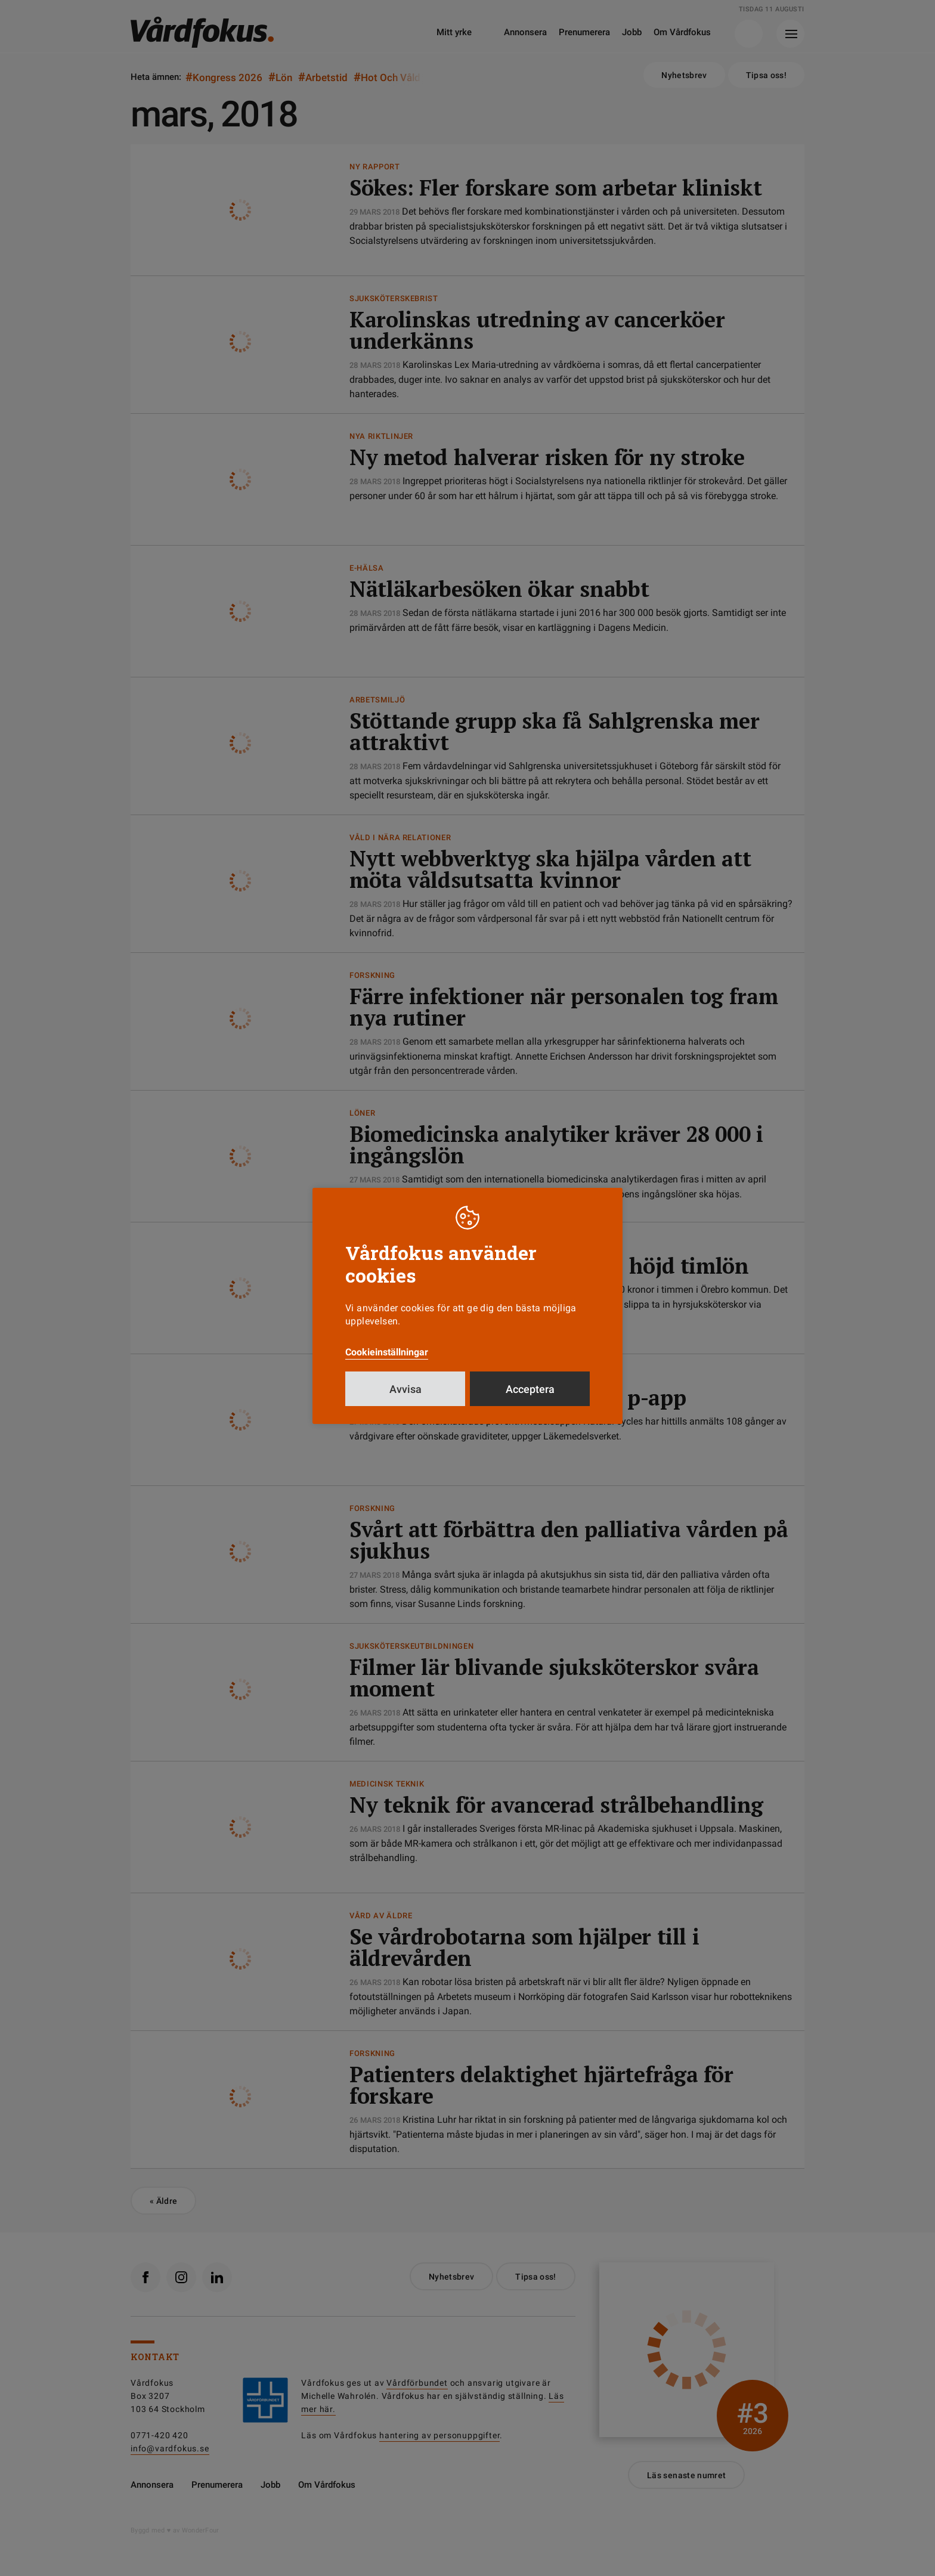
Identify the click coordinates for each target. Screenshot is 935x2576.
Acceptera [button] (530, 1389)
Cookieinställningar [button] (386, 1352)
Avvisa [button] (405, 1389)
